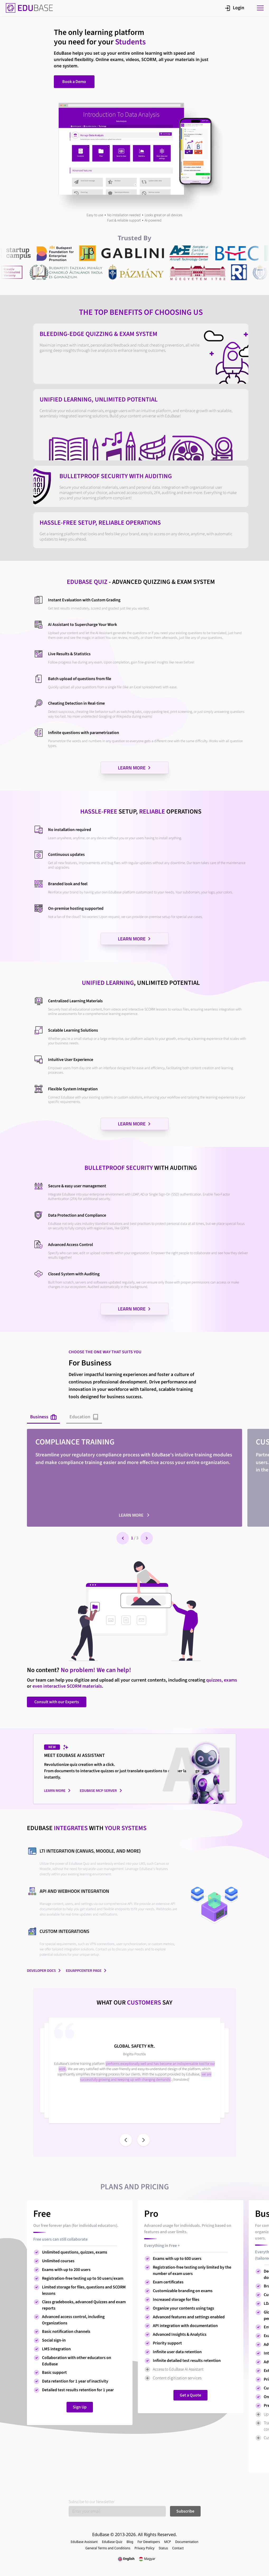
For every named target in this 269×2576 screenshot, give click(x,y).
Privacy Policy (144, 2548)
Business (43, 1417)
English (126, 2559)
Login (234, 7)
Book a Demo (74, 82)
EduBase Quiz (112, 2542)
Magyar (147, 2559)
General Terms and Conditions (107, 2548)
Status (163, 2548)
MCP (167, 2542)
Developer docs (44, 1970)
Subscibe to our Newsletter (92, 2502)
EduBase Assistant (84, 2542)
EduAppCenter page (86, 1970)
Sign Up (80, 2407)
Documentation (187, 2542)
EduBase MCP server (101, 1790)
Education (84, 1417)
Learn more (134, 1515)
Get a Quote (190, 2395)
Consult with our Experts (56, 1702)
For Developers (149, 2542)
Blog (129, 2542)
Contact (177, 2548)
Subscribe (185, 2511)
